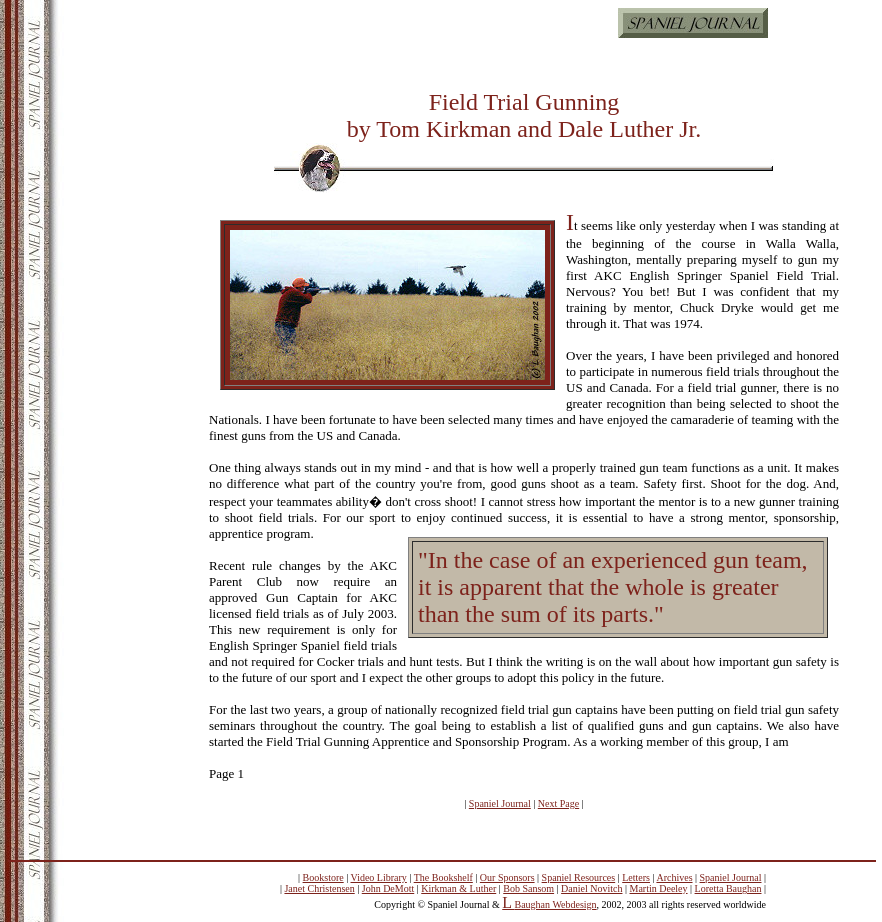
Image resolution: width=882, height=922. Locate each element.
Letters (636, 877)
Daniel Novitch (591, 888)
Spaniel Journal (500, 803)
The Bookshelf (443, 877)
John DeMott (388, 888)
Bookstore (323, 877)
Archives (674, 877)
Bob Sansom (528, 888)
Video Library (379, 877)
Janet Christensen (319, 888)
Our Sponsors (507, 877)
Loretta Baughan (728, 888)
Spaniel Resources (579, 877)
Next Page (558, 803)
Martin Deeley (659, 888)
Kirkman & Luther (458, 888)
